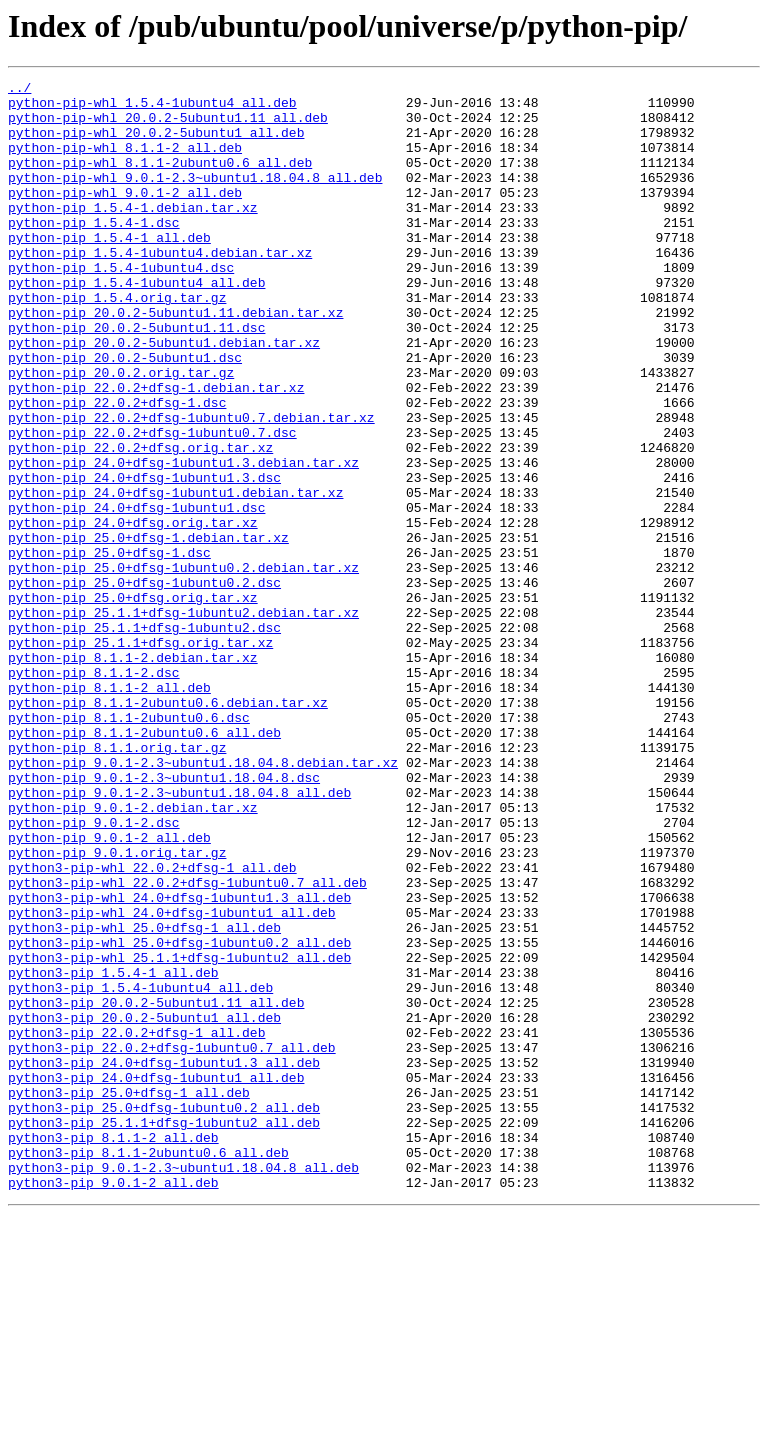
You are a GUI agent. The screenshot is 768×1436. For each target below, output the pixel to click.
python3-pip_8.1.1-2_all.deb (113, 1350)
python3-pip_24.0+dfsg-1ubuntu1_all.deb (156, 1278)
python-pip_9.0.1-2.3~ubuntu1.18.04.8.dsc (164, 918)
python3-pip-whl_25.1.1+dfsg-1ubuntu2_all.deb (179, 1134)
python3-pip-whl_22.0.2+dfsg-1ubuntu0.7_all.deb (187, 1044)
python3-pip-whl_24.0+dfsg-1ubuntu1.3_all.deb (179, 1062)
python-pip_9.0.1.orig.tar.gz (117, 1008)
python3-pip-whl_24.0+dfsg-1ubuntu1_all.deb (172, 1080)
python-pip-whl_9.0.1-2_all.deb (125, 216)
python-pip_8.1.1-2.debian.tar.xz (133, 774)
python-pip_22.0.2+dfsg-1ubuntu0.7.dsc (152, 504)
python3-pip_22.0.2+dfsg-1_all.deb (136, 1224)
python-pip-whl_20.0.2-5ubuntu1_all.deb (156, 144)
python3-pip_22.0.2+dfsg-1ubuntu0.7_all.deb (172, 1242)
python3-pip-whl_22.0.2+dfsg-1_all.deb (152, 1026)
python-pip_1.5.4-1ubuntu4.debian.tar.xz (160, 288)
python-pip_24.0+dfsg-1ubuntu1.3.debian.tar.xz (183, 540)
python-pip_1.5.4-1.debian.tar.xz (133, 234)
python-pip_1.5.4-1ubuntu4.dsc (121, 306)
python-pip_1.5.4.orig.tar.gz (117, 342)
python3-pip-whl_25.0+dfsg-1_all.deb (144, 1098)
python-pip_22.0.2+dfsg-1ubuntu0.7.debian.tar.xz (191, 486)
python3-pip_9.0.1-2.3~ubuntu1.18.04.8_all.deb (183, 1386)
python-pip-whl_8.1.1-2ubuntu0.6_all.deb (160, 180)
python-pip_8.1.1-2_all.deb (109, 810)
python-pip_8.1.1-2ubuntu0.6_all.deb (144, 864)
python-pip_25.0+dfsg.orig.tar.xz (133, 702)
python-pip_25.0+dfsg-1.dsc (109, 648)
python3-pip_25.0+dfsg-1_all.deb (129, 1296)
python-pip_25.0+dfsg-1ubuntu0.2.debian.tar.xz (183, 666)
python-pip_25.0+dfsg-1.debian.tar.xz (148, 630)
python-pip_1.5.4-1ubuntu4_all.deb (136, 324)
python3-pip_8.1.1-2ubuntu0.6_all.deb (148, 1368)
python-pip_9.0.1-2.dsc (94, 972)
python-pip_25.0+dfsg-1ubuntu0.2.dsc (144, 684)
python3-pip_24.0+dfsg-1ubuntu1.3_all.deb (164, 1260)
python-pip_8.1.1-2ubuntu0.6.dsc (129, 846)
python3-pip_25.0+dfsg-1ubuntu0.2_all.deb (164, 1314)
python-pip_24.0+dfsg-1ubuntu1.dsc (136, 594)
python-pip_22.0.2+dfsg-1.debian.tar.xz (156, 450)
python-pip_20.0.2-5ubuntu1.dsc (125, 414)
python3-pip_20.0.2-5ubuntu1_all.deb (144, 1206)
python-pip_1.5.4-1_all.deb (109, 270)
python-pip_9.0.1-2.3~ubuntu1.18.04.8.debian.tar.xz (203, 900)
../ (19, 90)
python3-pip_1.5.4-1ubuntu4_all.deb (140, 1170)
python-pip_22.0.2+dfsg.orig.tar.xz (140, 522)
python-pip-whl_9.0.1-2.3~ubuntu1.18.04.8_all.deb (195, 198)
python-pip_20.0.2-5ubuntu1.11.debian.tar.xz (175, 360)
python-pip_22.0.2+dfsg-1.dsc (117, 468)
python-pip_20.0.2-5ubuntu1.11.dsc (136, 378)
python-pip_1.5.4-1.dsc (94, 252)
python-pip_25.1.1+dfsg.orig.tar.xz (140, 756)
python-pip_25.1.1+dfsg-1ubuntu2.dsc (144, 738)
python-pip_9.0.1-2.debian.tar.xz (133, 954)
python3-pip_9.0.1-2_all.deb (113, 1404)
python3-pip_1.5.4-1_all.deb (113, 1152)
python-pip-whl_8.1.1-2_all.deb (125, 162)
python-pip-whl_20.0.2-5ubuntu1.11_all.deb (168, 126)
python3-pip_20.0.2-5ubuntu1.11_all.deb (156, 1188)
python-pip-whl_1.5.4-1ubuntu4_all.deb (152, 108)
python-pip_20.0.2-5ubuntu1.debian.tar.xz (164, 396)
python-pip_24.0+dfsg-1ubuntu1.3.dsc (144, 558)
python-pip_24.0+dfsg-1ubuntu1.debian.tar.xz (175, 576)
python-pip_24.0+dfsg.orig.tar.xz (133, 612)
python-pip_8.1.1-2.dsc (94, 792)
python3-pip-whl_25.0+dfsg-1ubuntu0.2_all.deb (179, 1116)
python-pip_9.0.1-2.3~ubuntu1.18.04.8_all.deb (179, 936)
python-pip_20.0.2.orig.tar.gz (121, 432)
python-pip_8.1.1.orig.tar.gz (117, 882)
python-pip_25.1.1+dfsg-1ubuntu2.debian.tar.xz (183, 720)
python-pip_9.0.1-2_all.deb (109, 990)
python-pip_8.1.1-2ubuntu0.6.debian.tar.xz (168, 828)
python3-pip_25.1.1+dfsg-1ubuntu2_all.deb (164, 1332)
